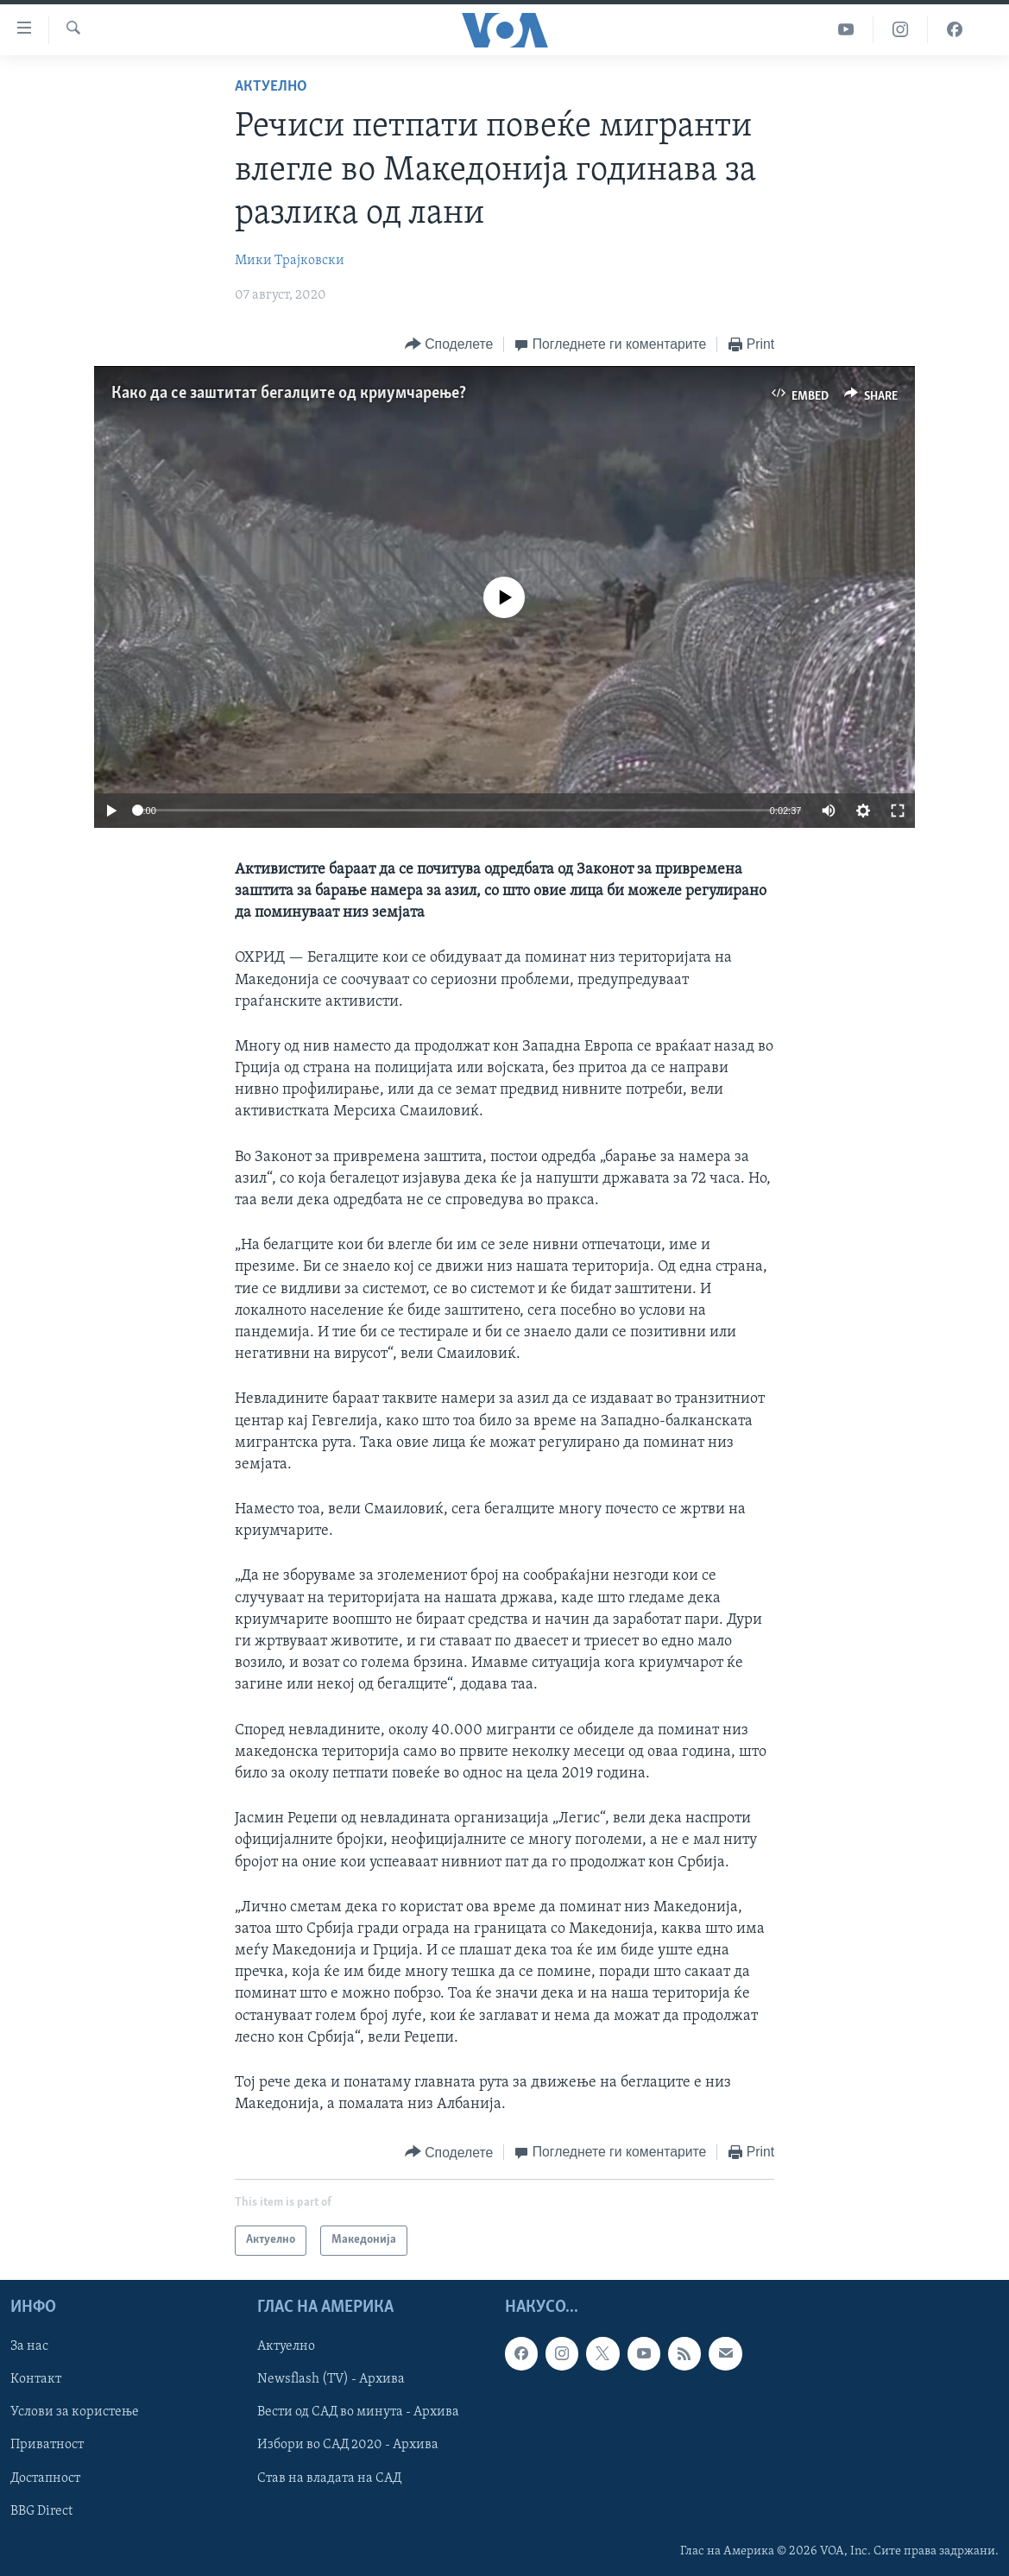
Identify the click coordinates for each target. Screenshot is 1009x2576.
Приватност (47, 2445)
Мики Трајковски (289, 261)
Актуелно (271, 87)
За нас (29, 2346)
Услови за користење (74, 2412)
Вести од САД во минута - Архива (358, 2412)
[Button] (449, 345)
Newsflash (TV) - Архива (331, 2379)
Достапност (45, 2477)
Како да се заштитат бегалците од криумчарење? (288, 393)
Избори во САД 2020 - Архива (347, 2445)
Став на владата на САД (329, 2477)
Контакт (35, 2379)
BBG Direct (41, 2510)
